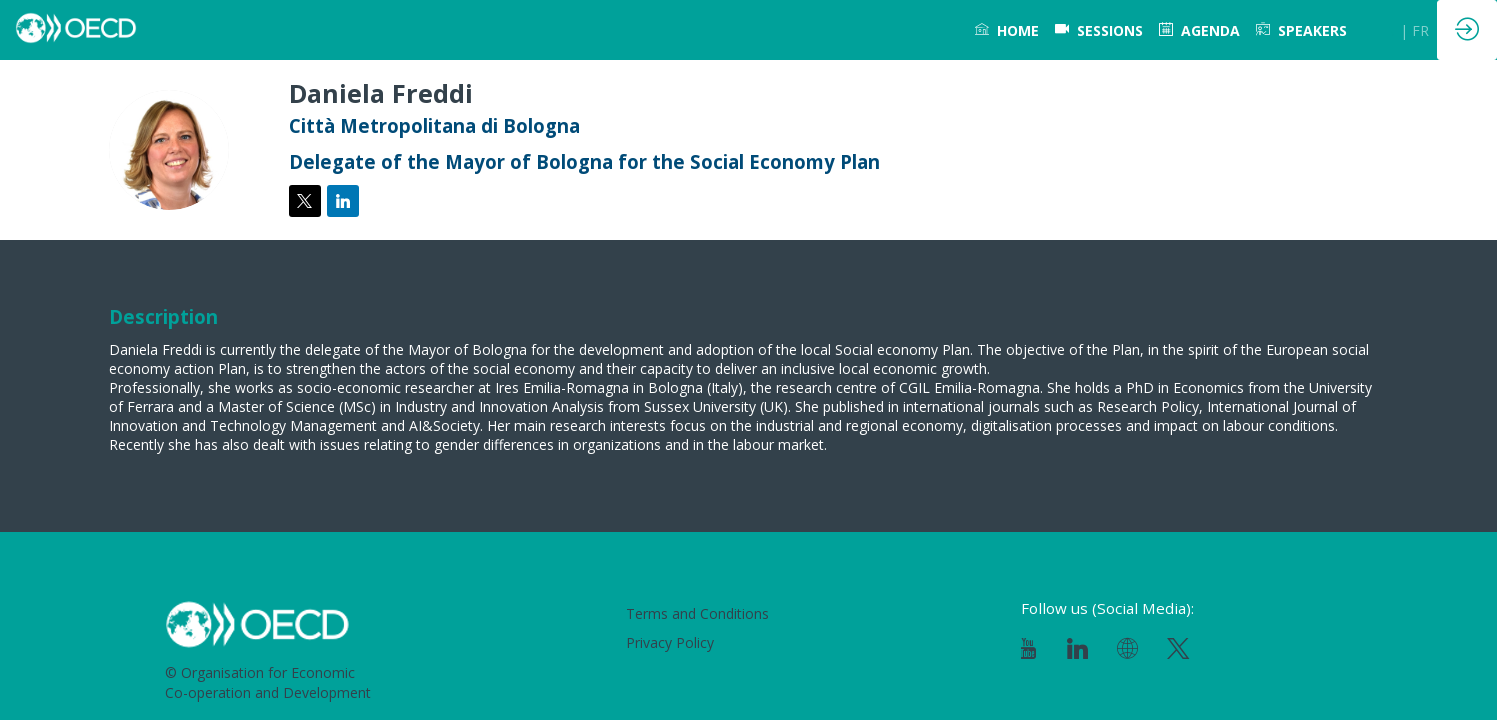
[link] (1007, 30)
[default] (1099, 30)
